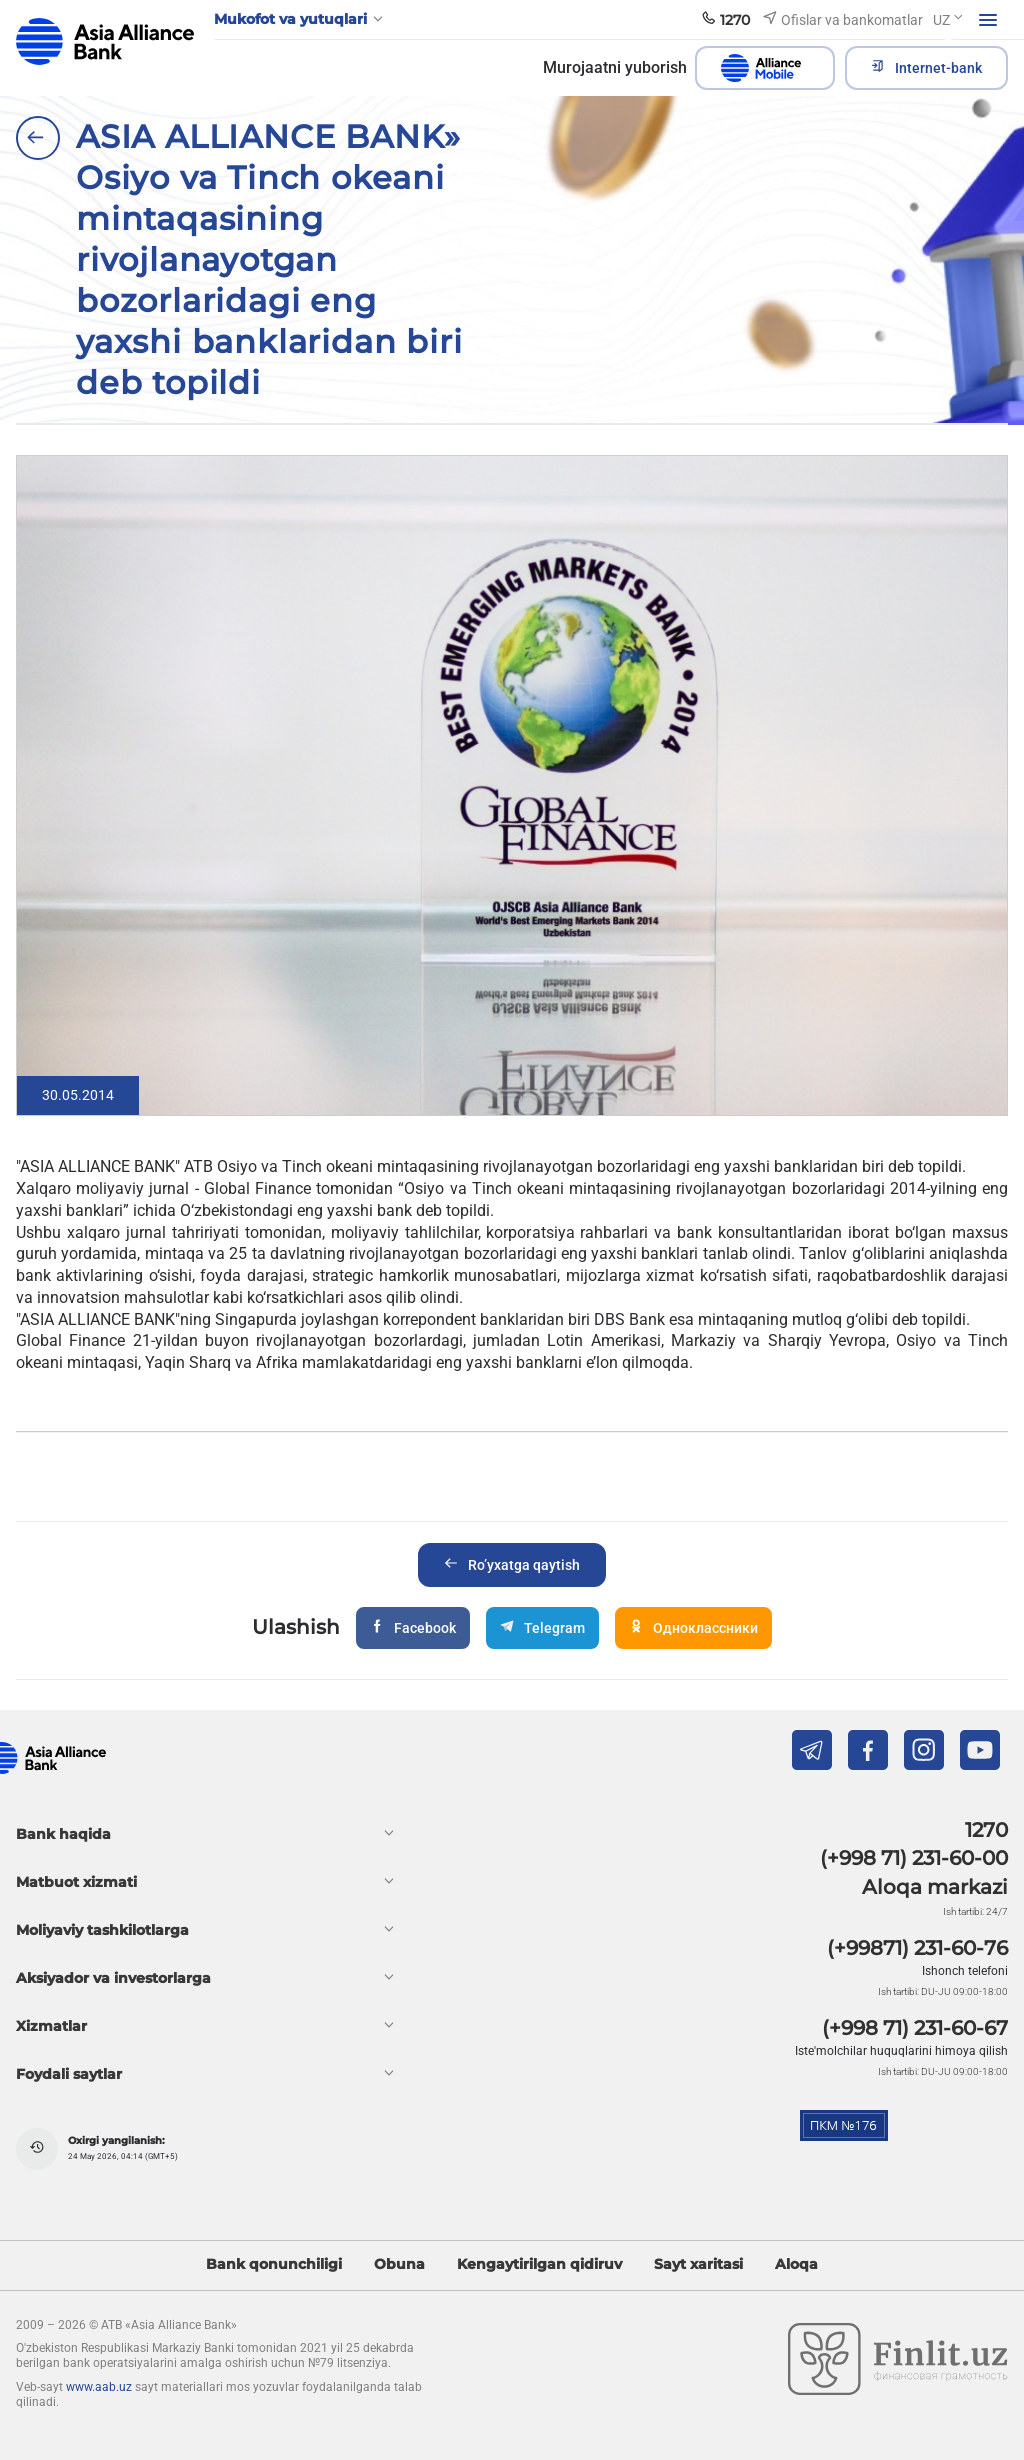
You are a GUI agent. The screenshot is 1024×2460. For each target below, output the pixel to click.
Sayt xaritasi (698, 2264)
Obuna (399, 2264)
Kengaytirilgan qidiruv (539, 2264)
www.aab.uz (99, 2387)
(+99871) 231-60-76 (917, 1948)
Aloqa (796, 2264)
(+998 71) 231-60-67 (915, 2028)
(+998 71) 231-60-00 (914, 1858)
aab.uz (105, 41)
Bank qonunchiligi (274, 2264)
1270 (986, 1830)
